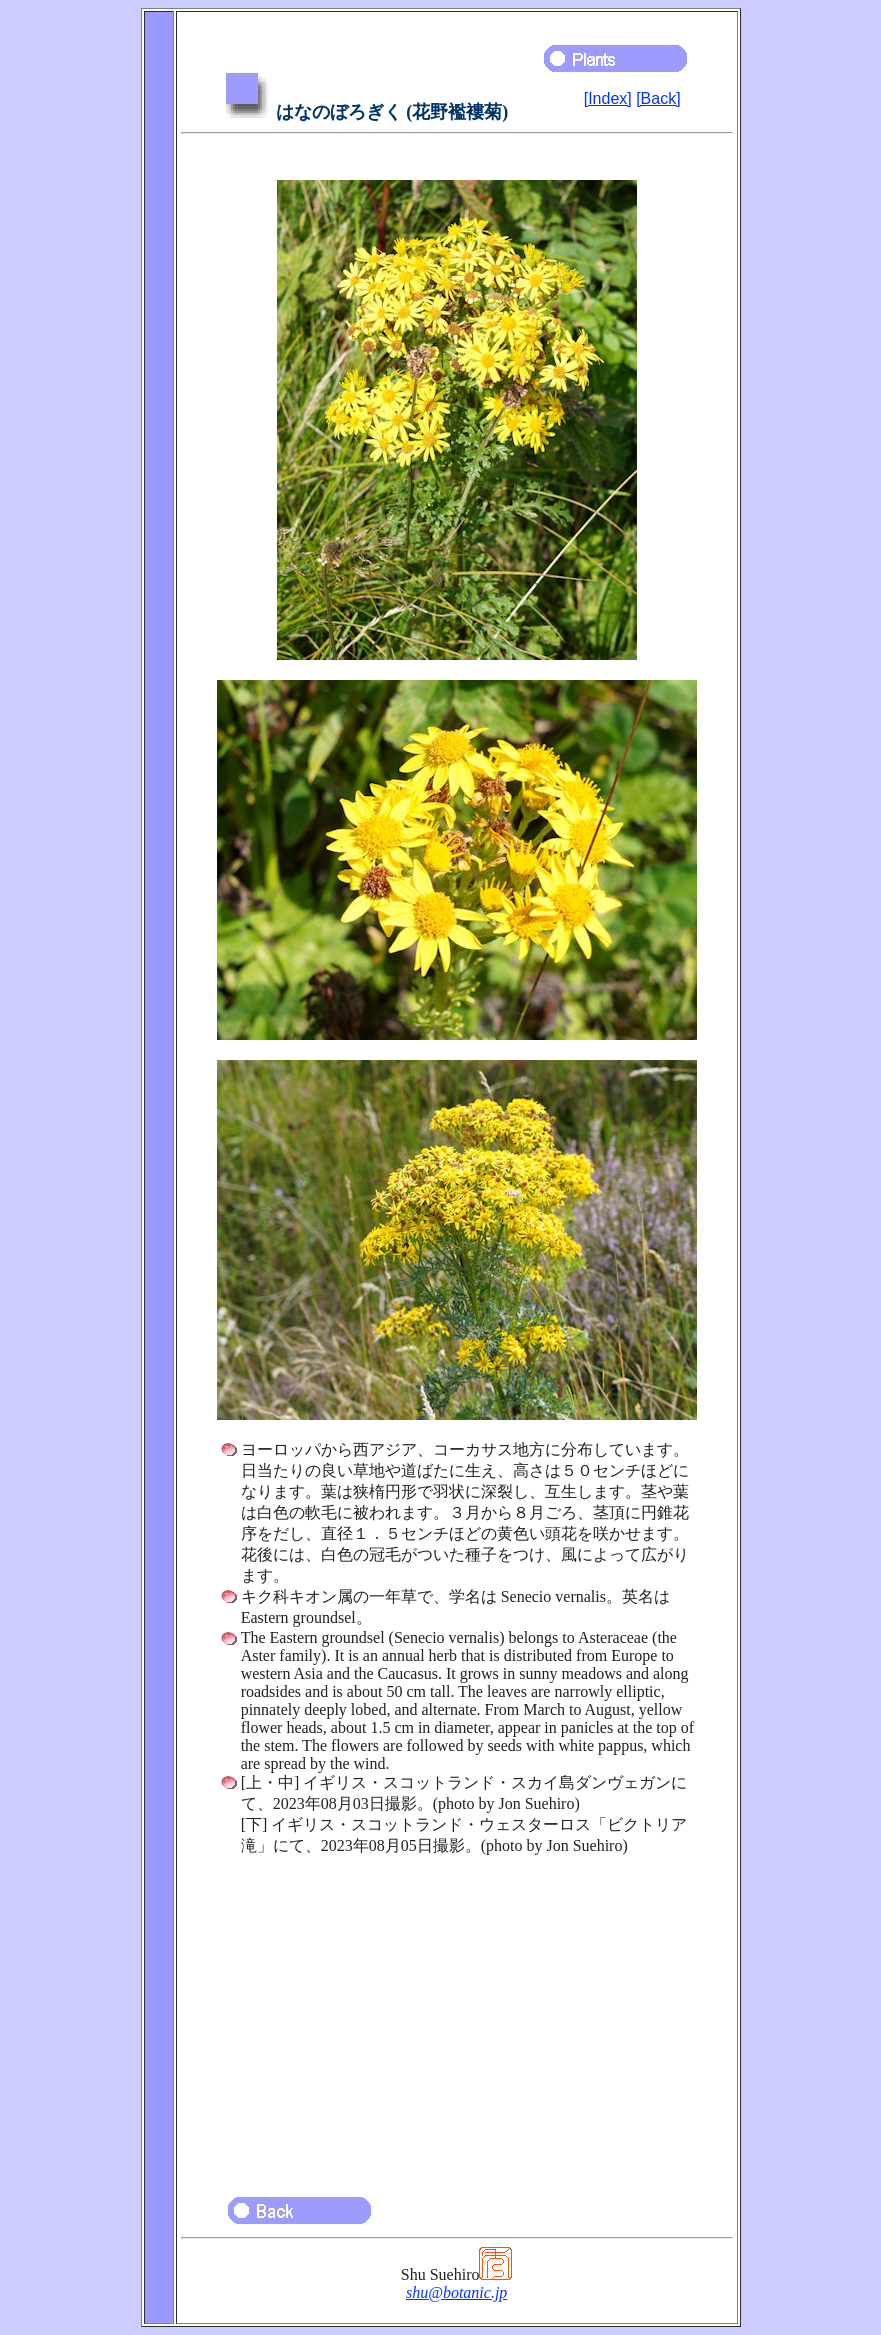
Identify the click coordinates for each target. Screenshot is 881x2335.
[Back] (658, 98)
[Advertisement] (457, 2017)
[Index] (608, 98)
